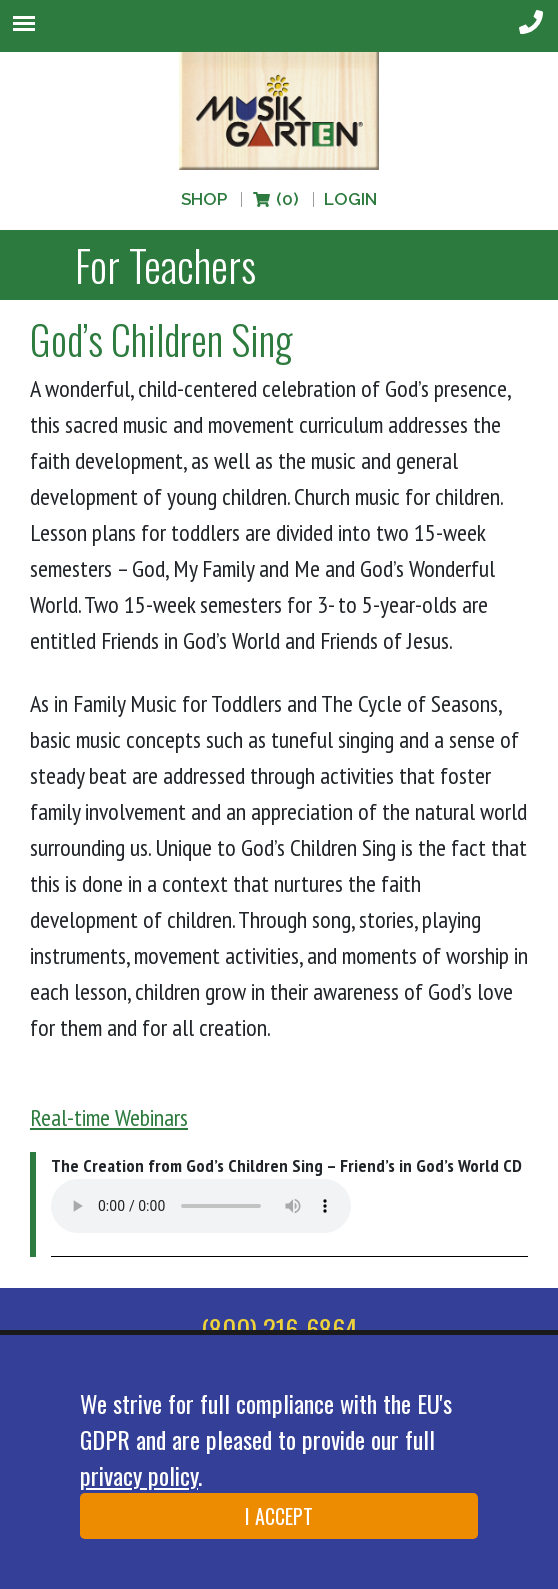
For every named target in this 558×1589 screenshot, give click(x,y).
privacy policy (139, 1475)
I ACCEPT (279, 1516)
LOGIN (350, 199)
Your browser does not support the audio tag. (201, 1206)
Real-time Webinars (109, 1117)
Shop (204, 199)
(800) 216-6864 (279, 1328)
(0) (275, 199)
